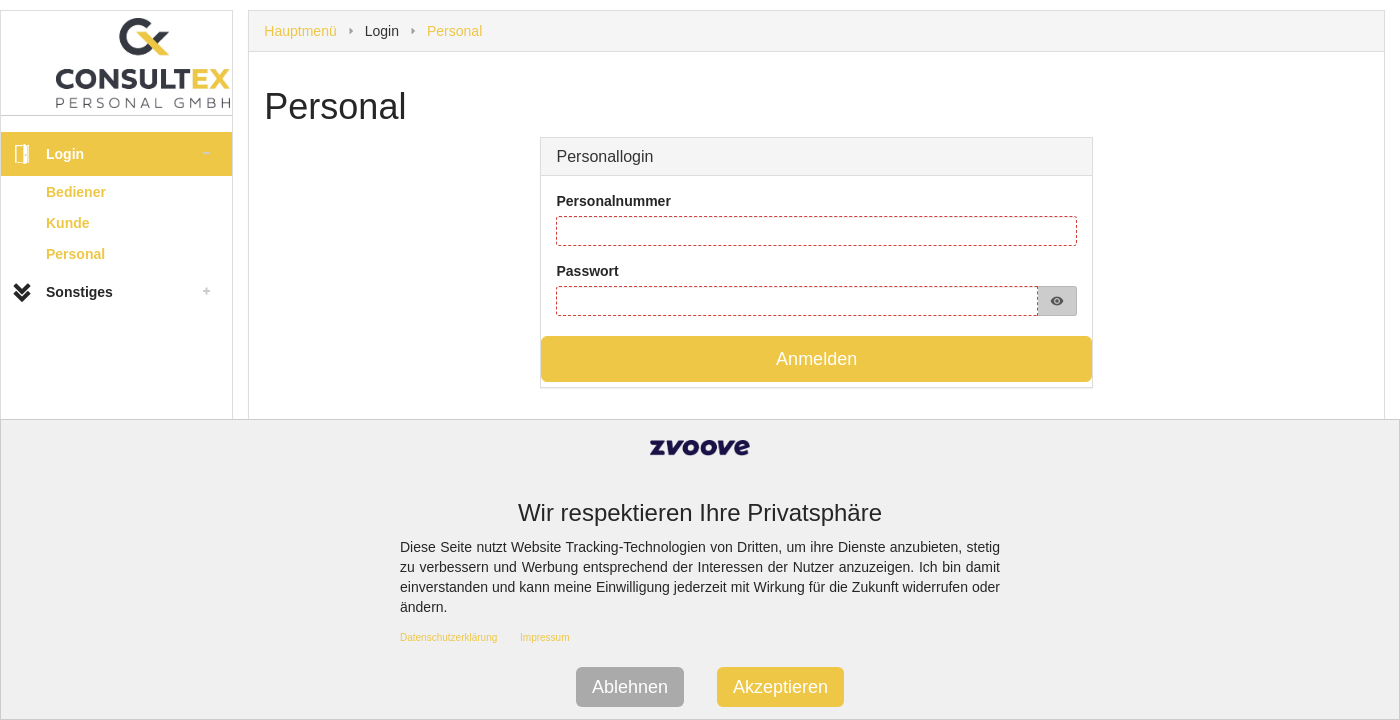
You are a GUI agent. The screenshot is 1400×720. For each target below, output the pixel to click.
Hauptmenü (300, 31)
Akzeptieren (780, 687)
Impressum (544, 637)
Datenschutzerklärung (448, 637)
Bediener (76, 192)
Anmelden (816, 359)
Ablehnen (630, 687)
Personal (75, 254)
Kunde (68, 223)
